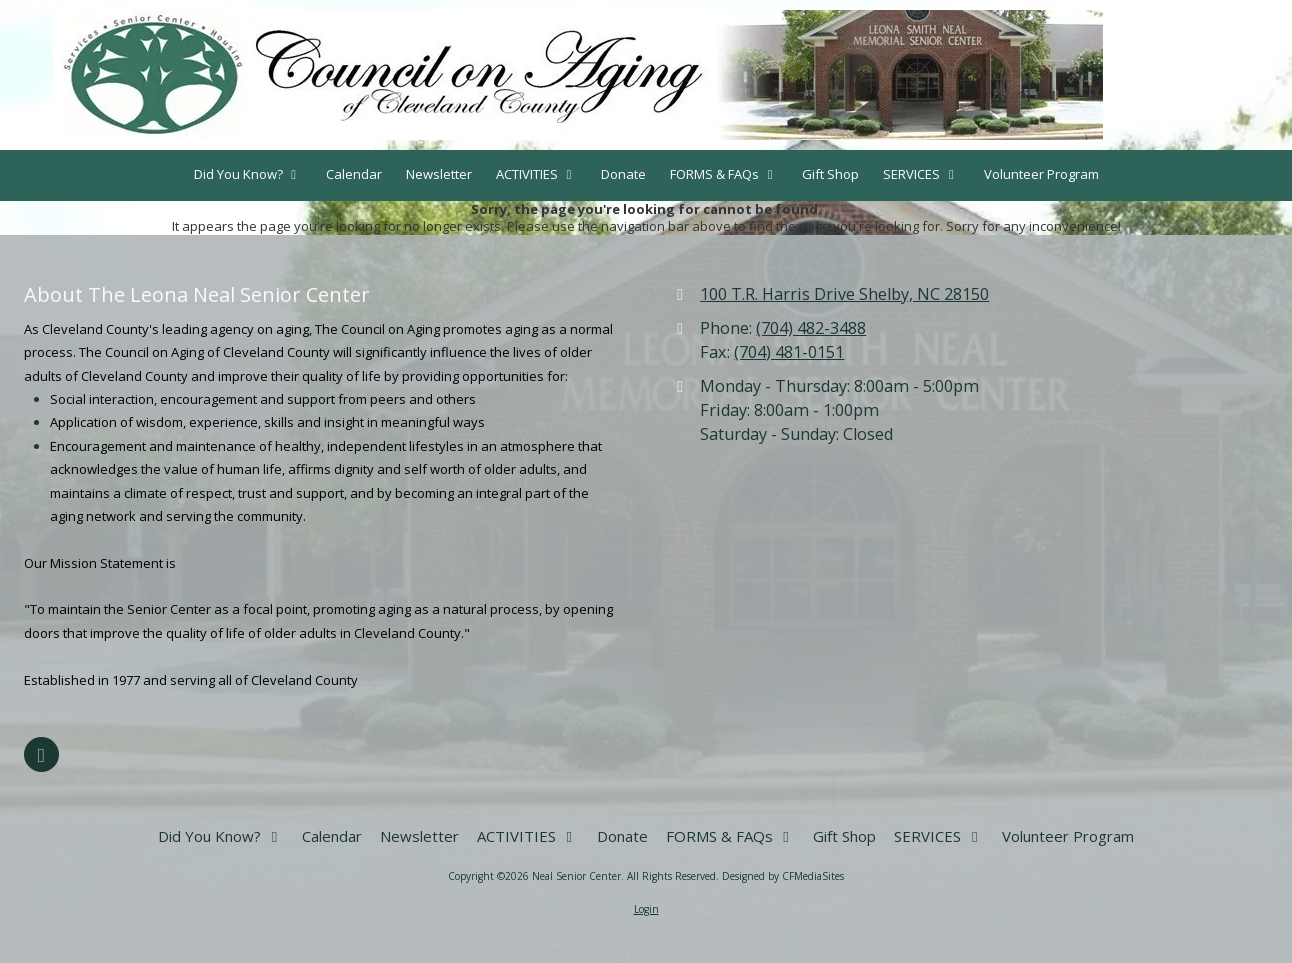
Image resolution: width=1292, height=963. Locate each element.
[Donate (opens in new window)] (623, 175)
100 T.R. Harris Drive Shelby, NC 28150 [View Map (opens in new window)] (844, 294)
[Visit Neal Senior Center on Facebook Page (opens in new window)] (41, 754)
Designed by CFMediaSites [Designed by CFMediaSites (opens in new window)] (783, 876)
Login (646, 909)
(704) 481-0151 (789, 352)
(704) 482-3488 (811, 328)
